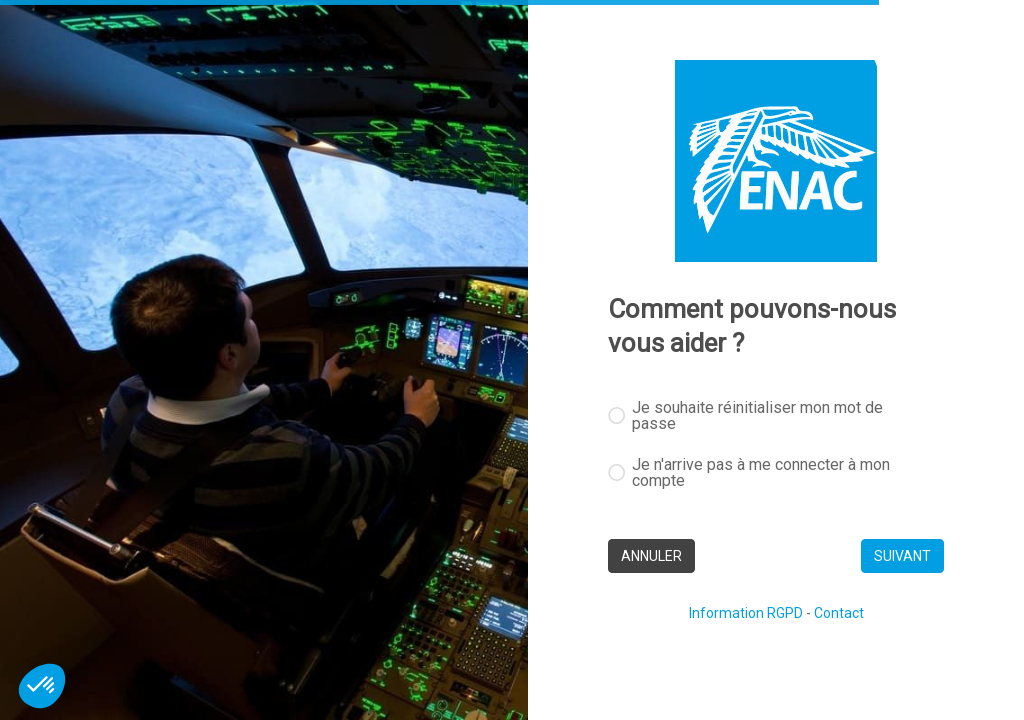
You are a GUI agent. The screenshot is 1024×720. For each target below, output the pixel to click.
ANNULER (651, 556)
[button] (42, 686)
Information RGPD (746, 613)
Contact (839, 613)
